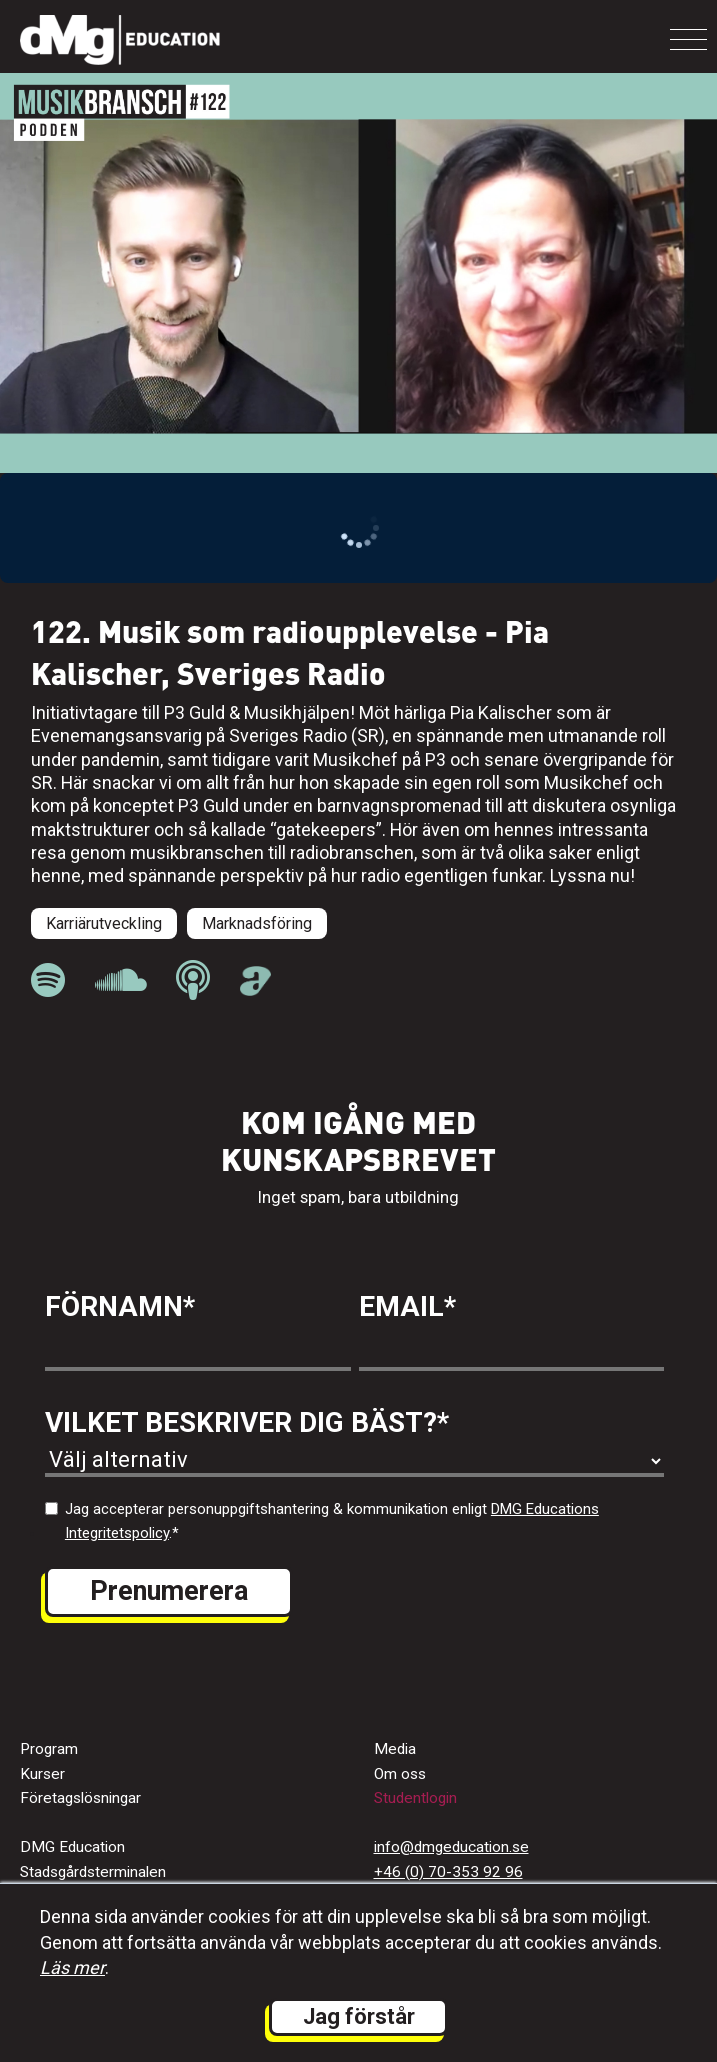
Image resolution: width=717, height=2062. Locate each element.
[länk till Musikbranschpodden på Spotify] (48, 980)
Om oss (400, 1774)
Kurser (42, 1774)
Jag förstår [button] (359, 2016)
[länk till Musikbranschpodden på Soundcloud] (120, 980)
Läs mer (72, 1967)
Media (395, 1749)
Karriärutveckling (104, 923)
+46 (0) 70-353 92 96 (448, 1872)
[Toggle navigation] (688, 39)
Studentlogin (415, 1798)
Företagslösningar (80, 1798)
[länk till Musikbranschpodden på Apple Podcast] (193, 980)
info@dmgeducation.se (451, 1847)
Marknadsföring (257, 923)
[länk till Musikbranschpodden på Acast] (255, 989)
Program (49, 1749)
